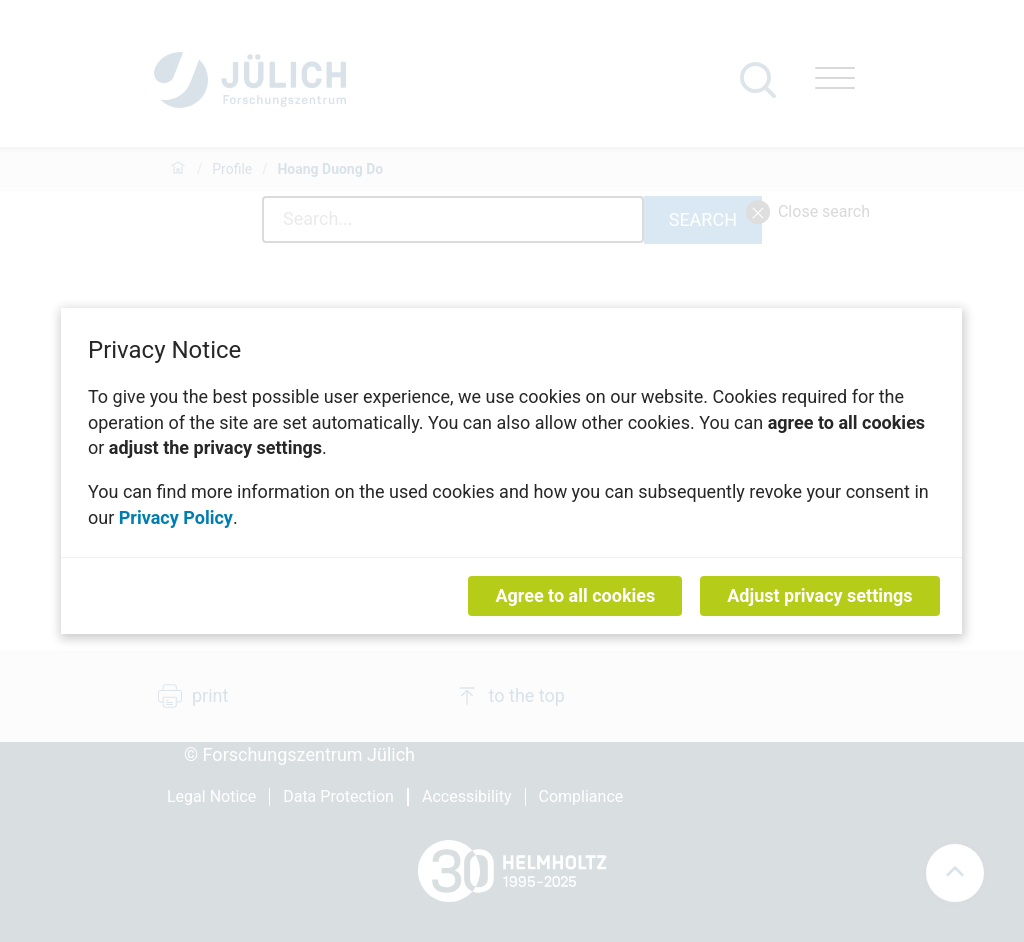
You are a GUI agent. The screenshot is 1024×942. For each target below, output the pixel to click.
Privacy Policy (176, 516)
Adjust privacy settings (820, 595)
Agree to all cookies (576, 595)
